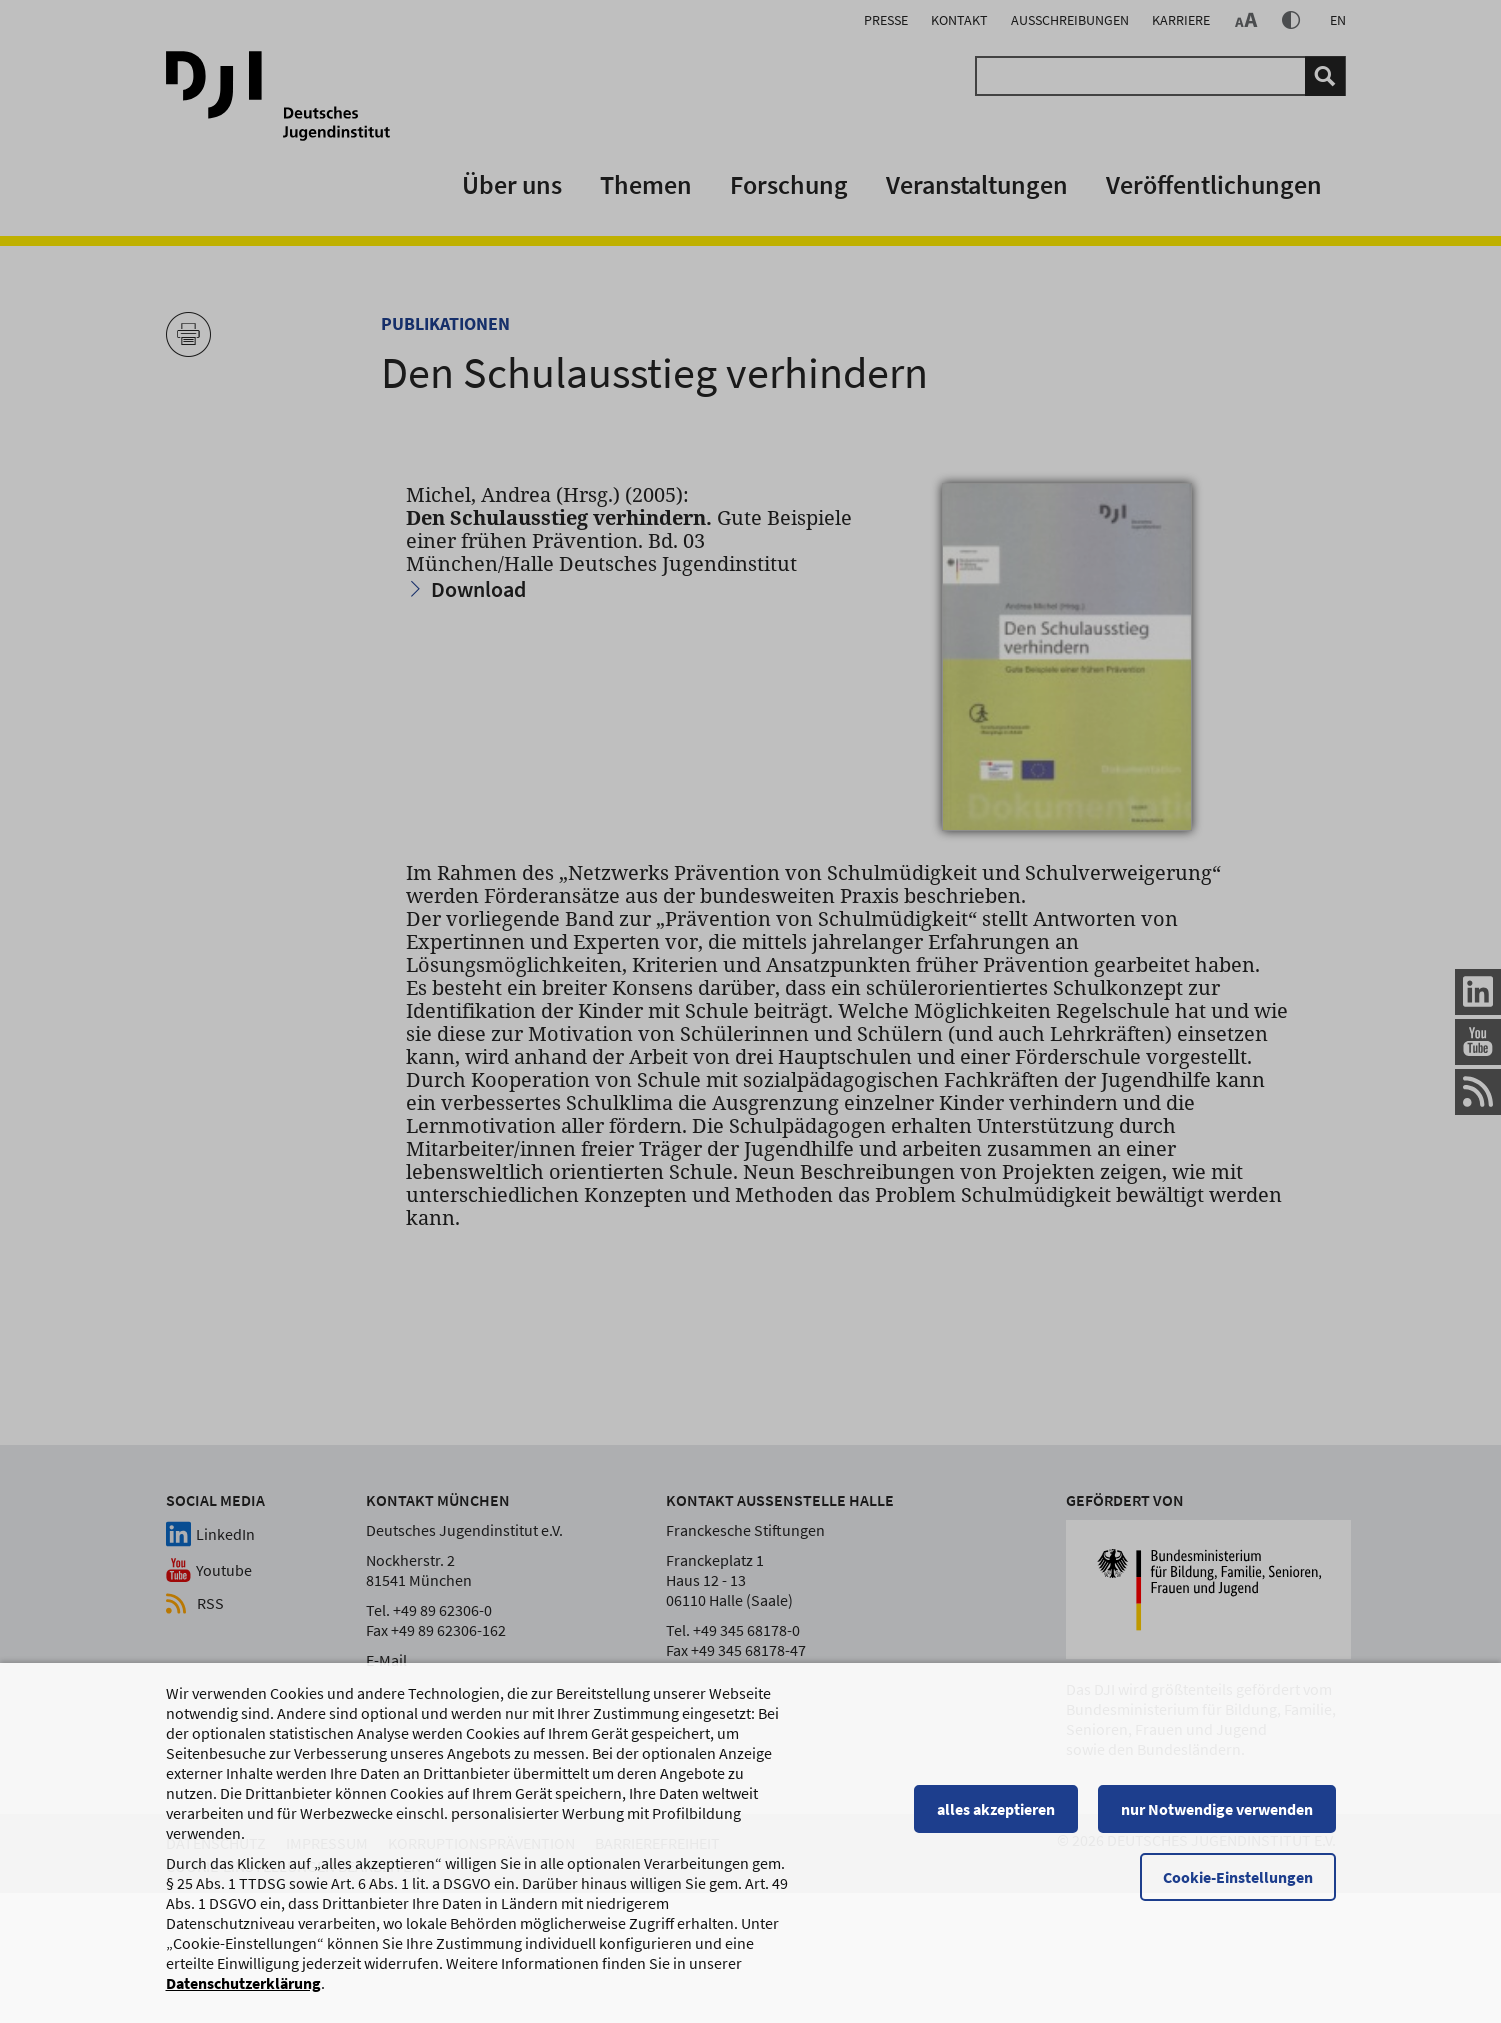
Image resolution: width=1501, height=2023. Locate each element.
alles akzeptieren (996, 1809)
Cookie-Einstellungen (1238, 1877)
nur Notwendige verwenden (1217, 1809)
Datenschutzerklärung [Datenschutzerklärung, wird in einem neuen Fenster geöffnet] (243, 1983)
